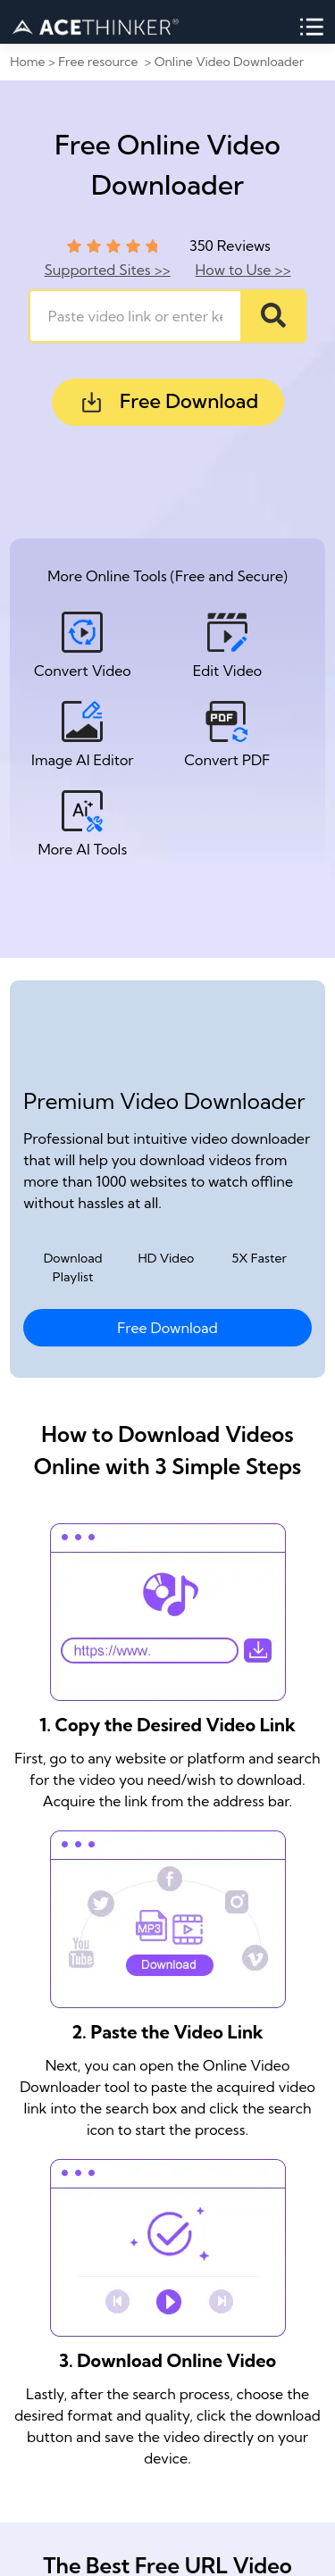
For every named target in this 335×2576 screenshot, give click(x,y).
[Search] (273, 316)
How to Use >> (243, 270)
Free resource (99, 62)
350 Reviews (230, 245)
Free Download (167, 403)
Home (27, 62)
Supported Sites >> (107, 270)
